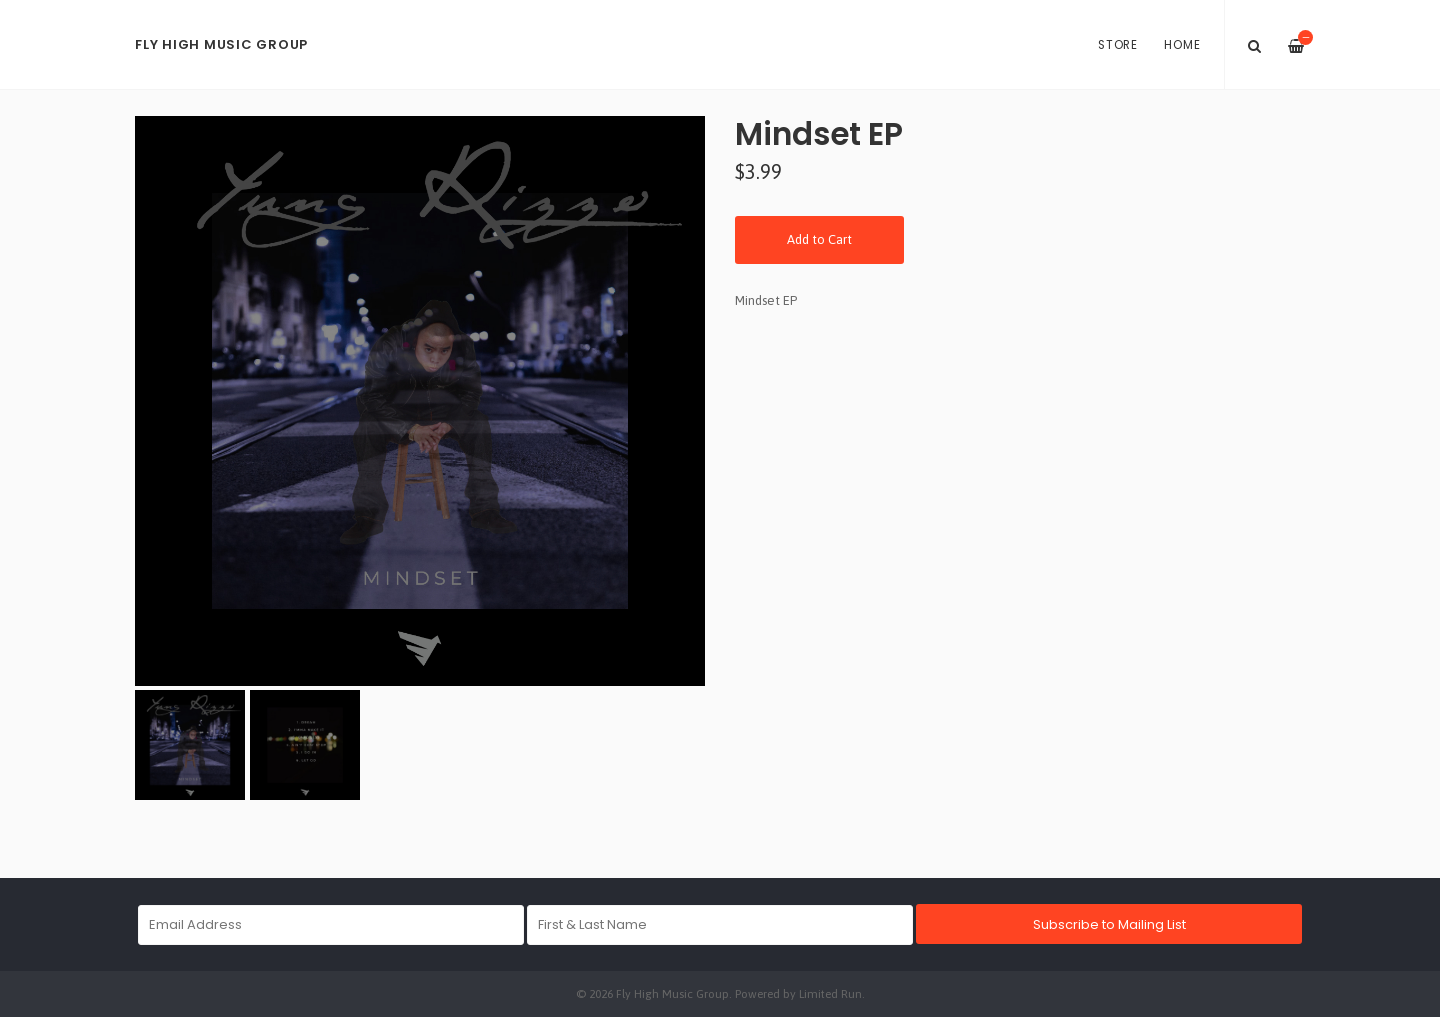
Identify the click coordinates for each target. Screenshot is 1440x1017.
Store (1118, 45)
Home (1182, 45)
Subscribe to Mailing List (1109, 924)
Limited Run (830, 993)
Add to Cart (819, 239)
